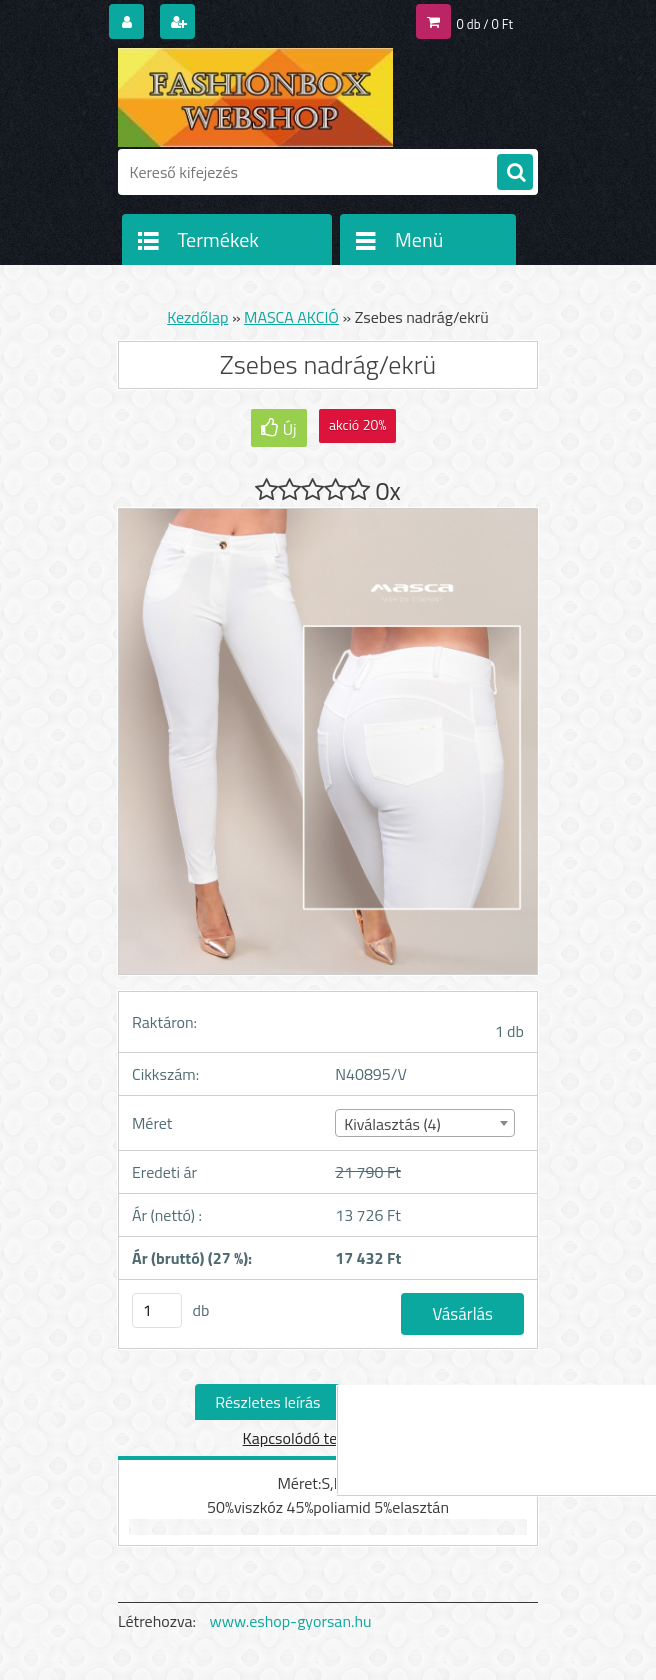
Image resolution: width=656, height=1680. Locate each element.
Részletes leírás (267, 1402)
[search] (515, 173)
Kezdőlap (197, 317)
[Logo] (255, 97)
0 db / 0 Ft (485, 24)
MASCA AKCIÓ (291, 317)
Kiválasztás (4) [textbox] (392, 1124)
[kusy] (157, 1310)
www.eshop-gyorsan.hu (291, 1621)
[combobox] (424, 1123)
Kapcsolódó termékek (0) (326, 1438)
